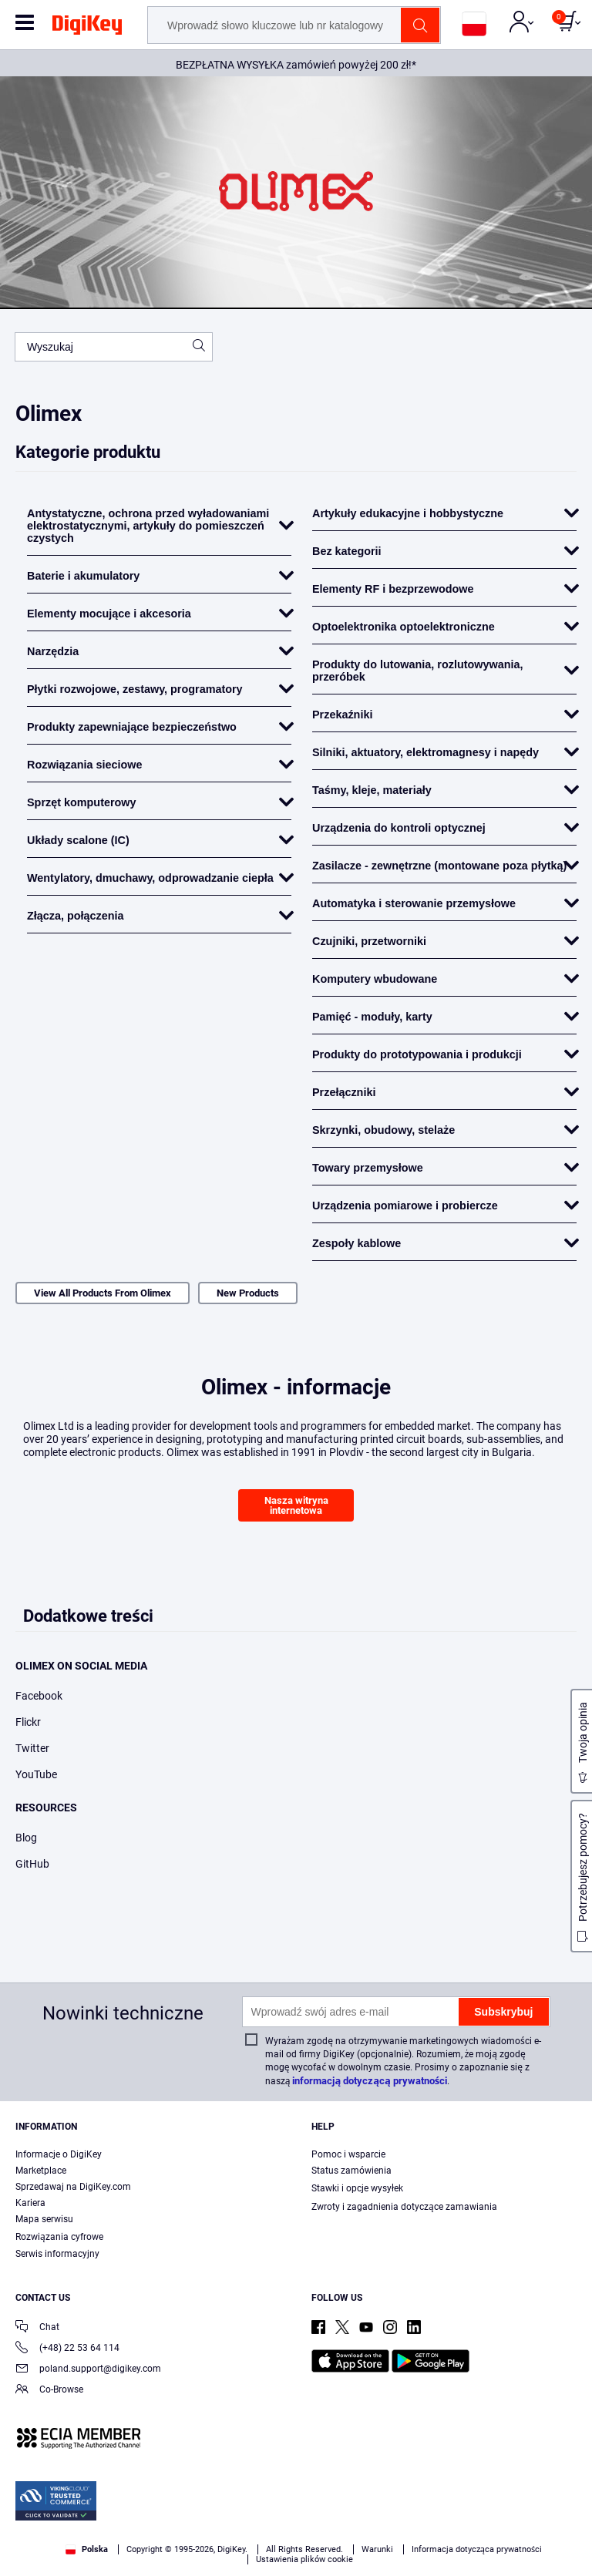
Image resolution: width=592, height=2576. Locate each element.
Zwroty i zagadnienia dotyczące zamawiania (404, 2206)
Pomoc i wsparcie (348, 2154)
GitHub (32, 1864)
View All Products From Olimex (102, 1293)
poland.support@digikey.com (88, 2369)
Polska (87, 2549)
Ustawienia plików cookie (304, 2559)
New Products (248, 1293)
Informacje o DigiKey (58, 2154)
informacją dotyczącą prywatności (369, 2081)
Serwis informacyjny (57, 2253)
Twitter (32, 1748)
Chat (37, 2328)
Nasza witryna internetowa (296, 1505)
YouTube (36, 1774)
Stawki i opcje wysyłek (357, 2188)
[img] (87, 27)
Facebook (38, 1696)
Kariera (30, 2203)
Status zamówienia (351, 2170)
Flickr (28, 1722)
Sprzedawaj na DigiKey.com (73, 2186)
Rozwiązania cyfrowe (59, 2236)
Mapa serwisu (44, 2219)
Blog (26, 1837)
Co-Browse (49, 2390)
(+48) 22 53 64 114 (67, 2349)
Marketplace (40, 2170)
